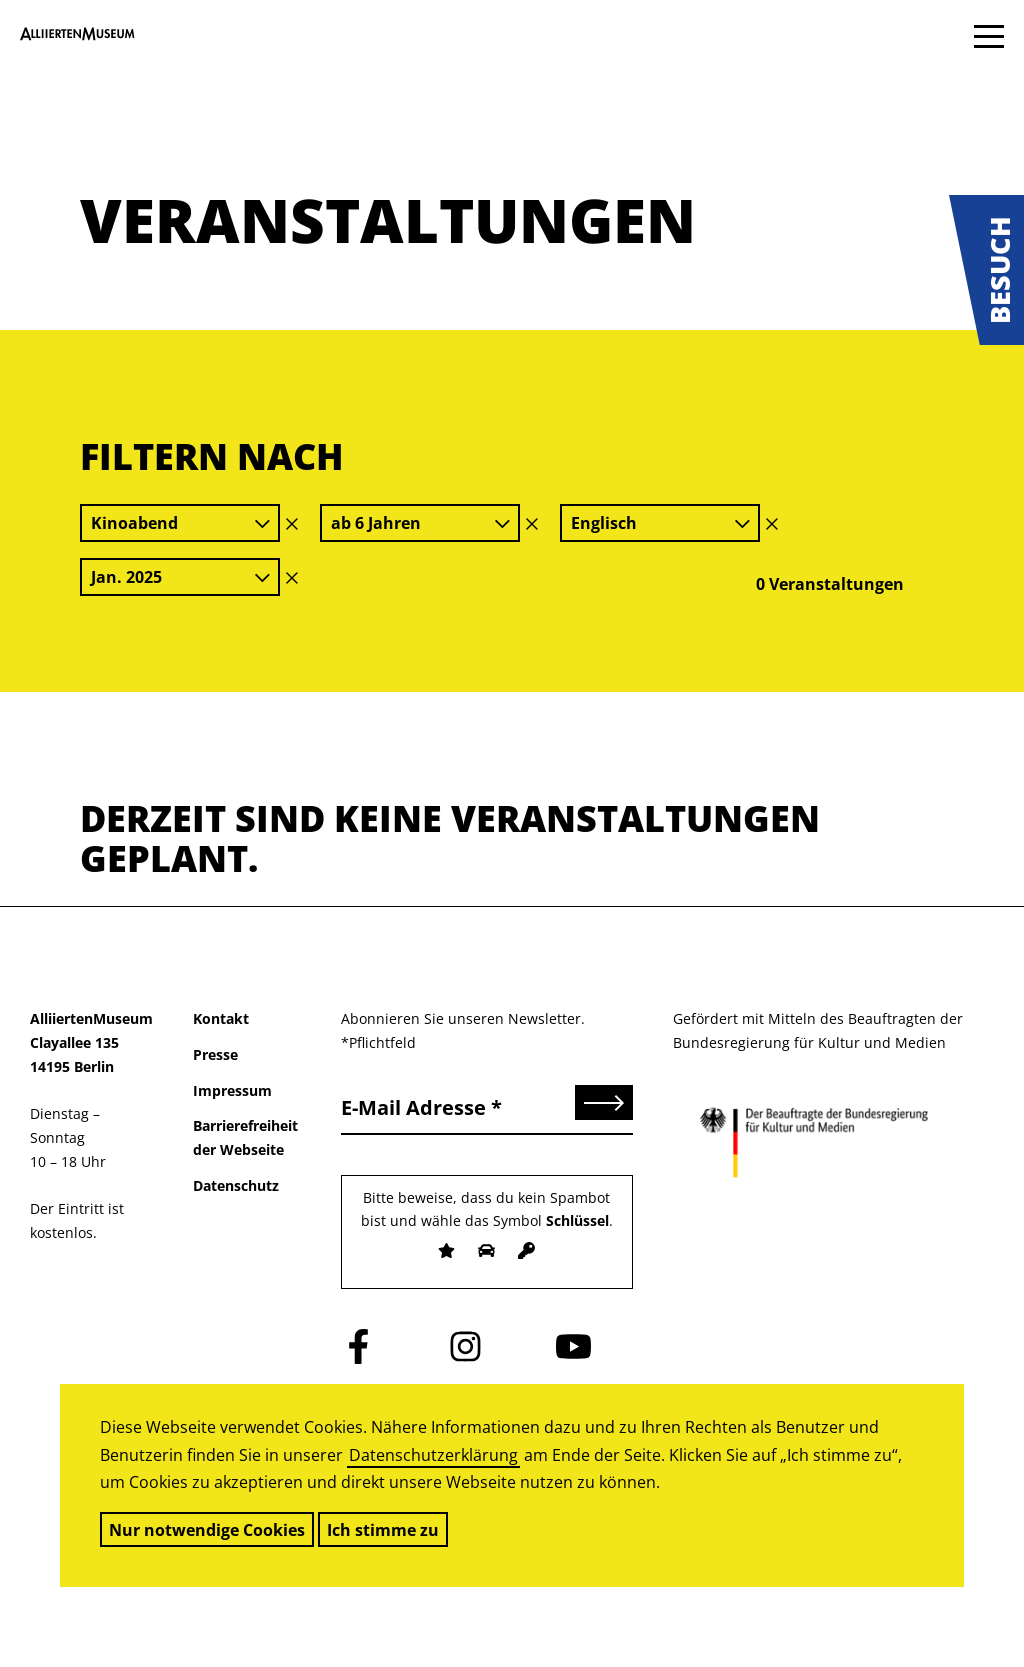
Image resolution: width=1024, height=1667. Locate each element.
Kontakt (221, 1018)
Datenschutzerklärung (433, 1455)
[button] (986, 270)
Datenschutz (236, 1185)
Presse (215, 1054)
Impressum (232, 1090)
